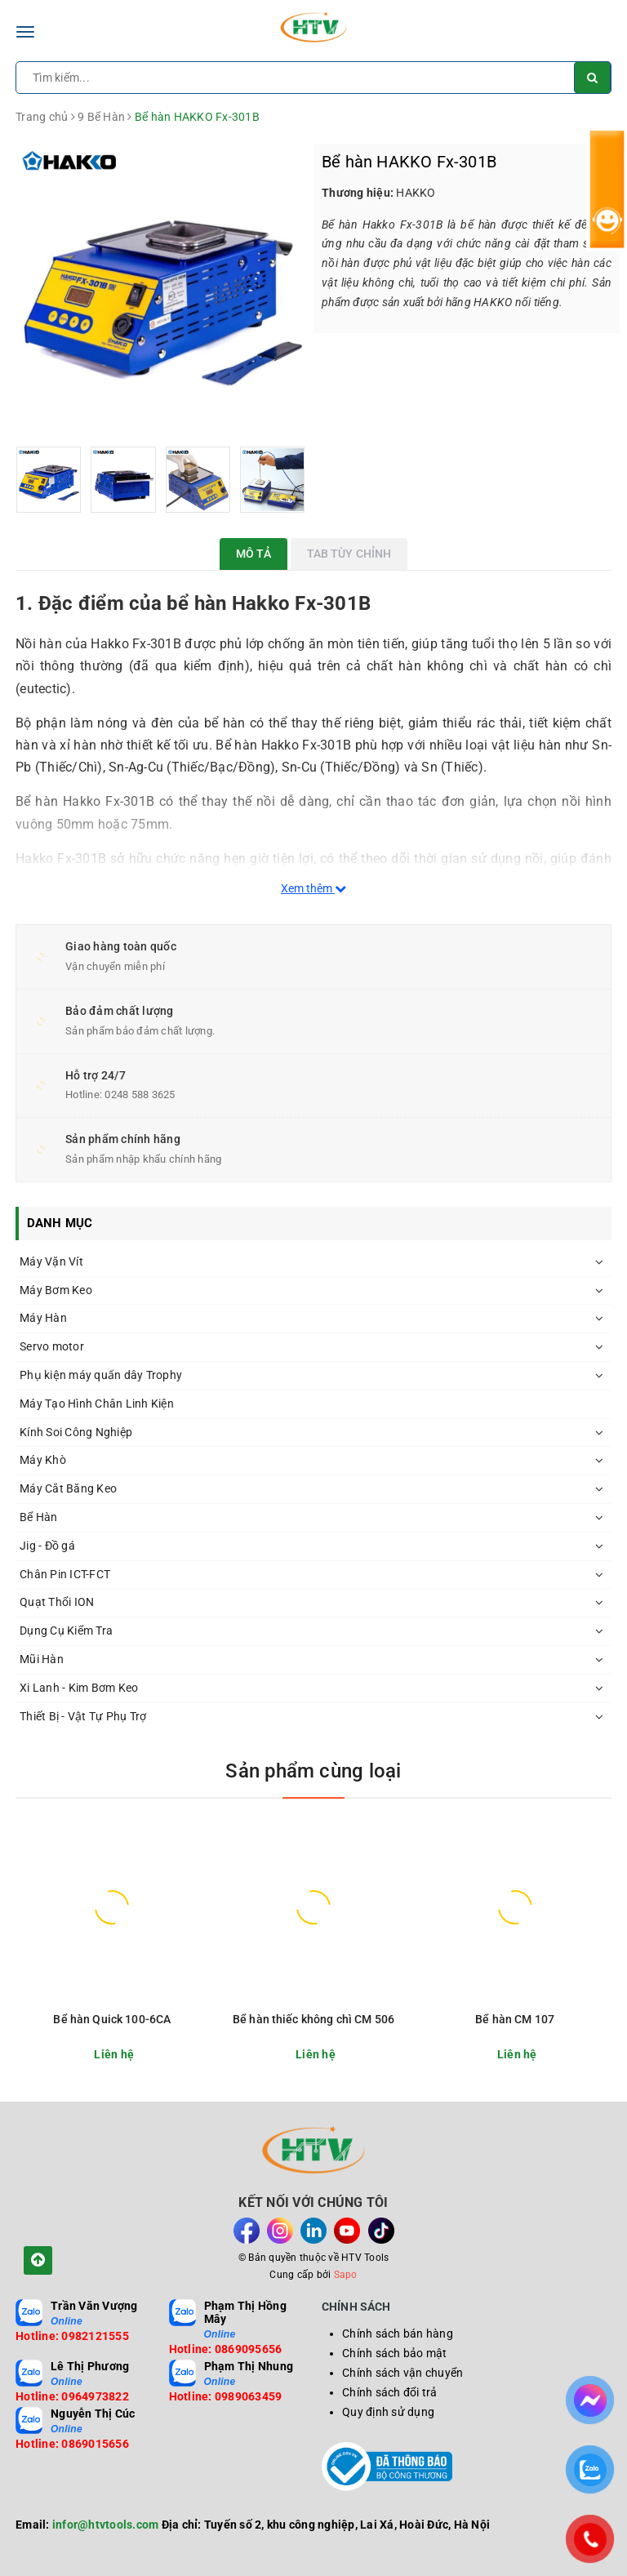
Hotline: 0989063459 (225, 2396)
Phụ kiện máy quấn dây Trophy (101, 1374)
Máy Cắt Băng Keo (68, 1488)
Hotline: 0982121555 (72, 2335)
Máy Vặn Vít (51, 1261)
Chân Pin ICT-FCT (65, 1574)
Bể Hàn (39, 1517)
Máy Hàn (43, 1317)
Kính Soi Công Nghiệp (76, 1432)
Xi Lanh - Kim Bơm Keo (79, 1687)
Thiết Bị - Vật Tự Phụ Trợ (83, 1716)
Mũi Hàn (42, 1659)
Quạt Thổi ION (57, 1601)
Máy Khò (43, 1459)
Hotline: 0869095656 (225, 2349)
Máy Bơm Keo (56, 1290)
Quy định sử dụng (388, 2411)
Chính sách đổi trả (390, 2392)
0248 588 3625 (139, 1094)
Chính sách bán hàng (397, 2333)
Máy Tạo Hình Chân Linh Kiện (97, 1403)
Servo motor (52, 1346)
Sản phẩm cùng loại (313, 1771)
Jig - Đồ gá (47, 1545)
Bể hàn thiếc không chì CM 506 (313, 2019)
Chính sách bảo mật (394, 2353)
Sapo (346, 2274)
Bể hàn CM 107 (514, 2019)
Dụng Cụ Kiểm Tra (66, 1630)
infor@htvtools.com (105, 2524)
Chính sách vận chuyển (402, 2372)
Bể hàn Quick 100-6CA (112, 2019)
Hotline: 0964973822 (72, 2396)
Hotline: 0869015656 (72, 2443)
